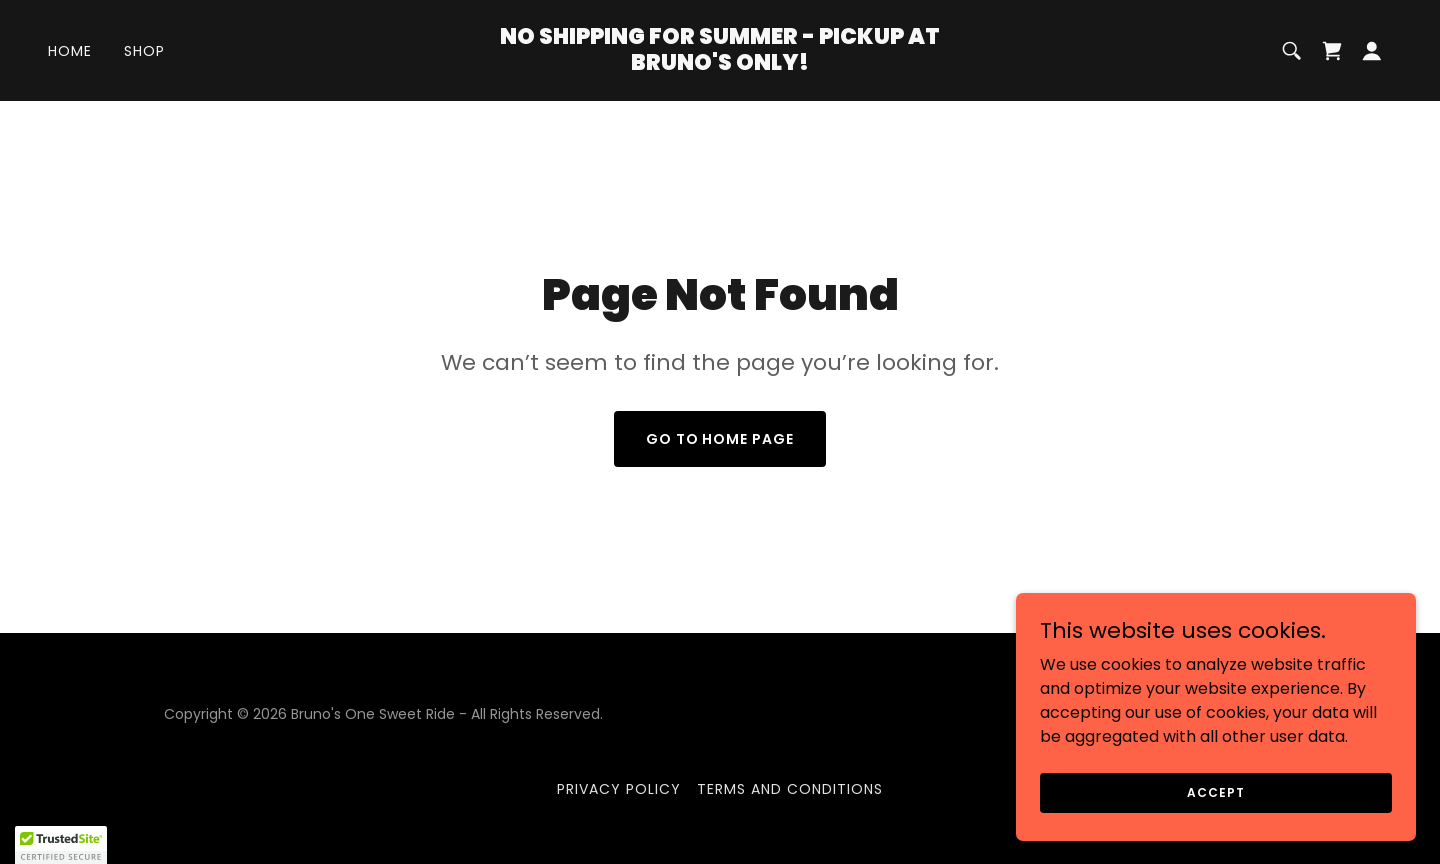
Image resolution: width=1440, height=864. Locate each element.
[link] (720, 64)
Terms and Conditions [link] (790, 789)
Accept (1215, 791)
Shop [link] (144, 51)
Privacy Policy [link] (619, 789)
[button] (1372, 51)
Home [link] (70, 51)
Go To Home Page (720, 439)
